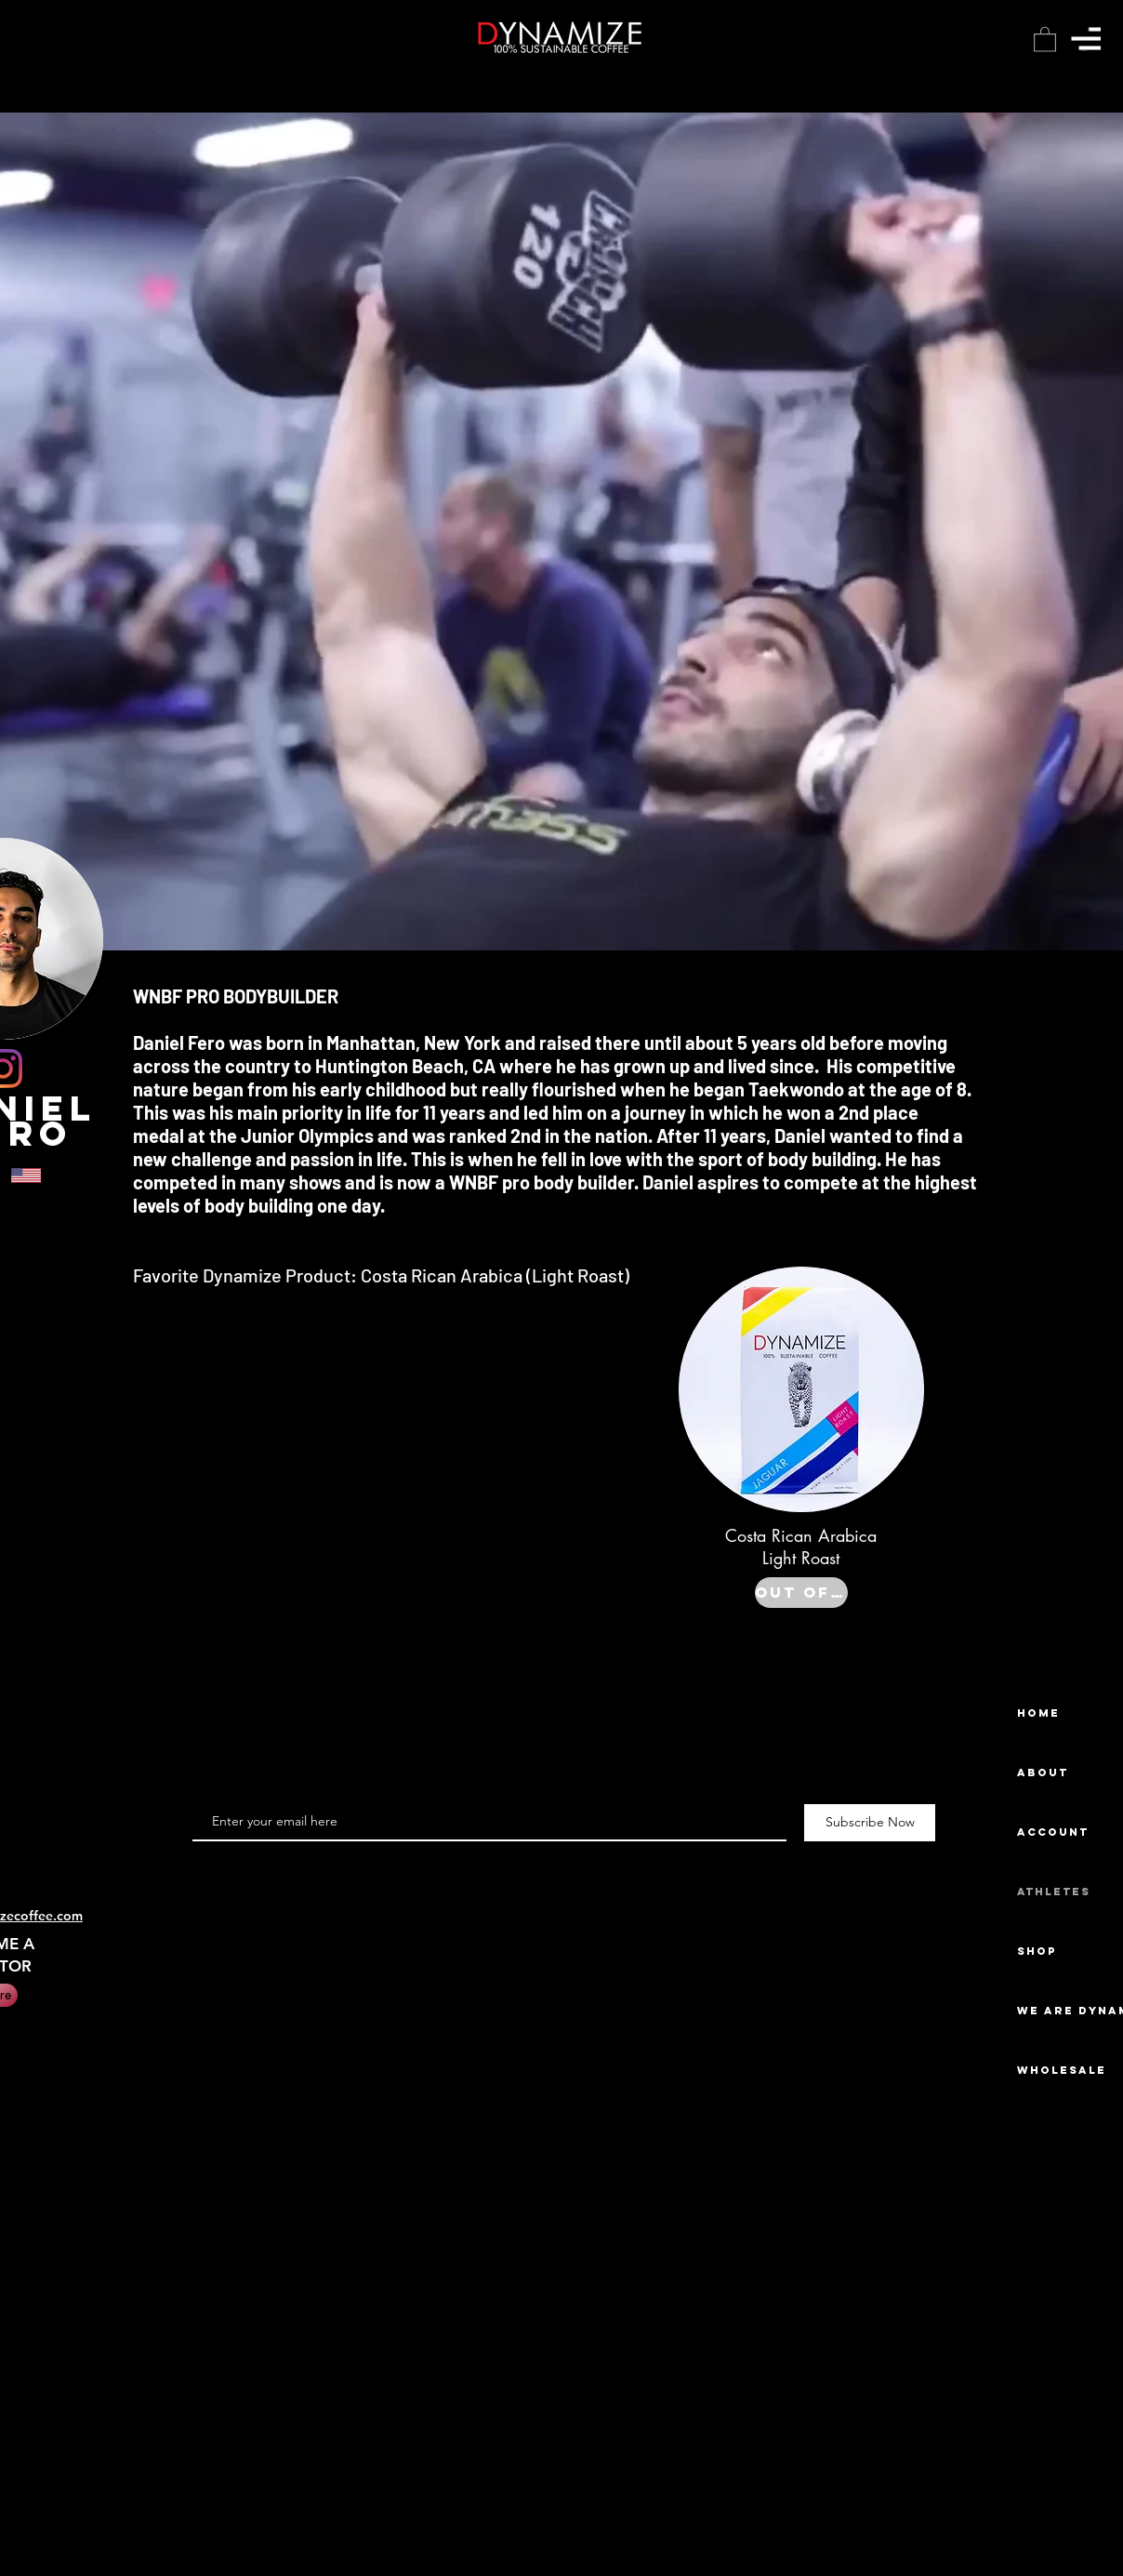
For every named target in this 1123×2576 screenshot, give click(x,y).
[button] (1086, 38)
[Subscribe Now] (869, 1822)
